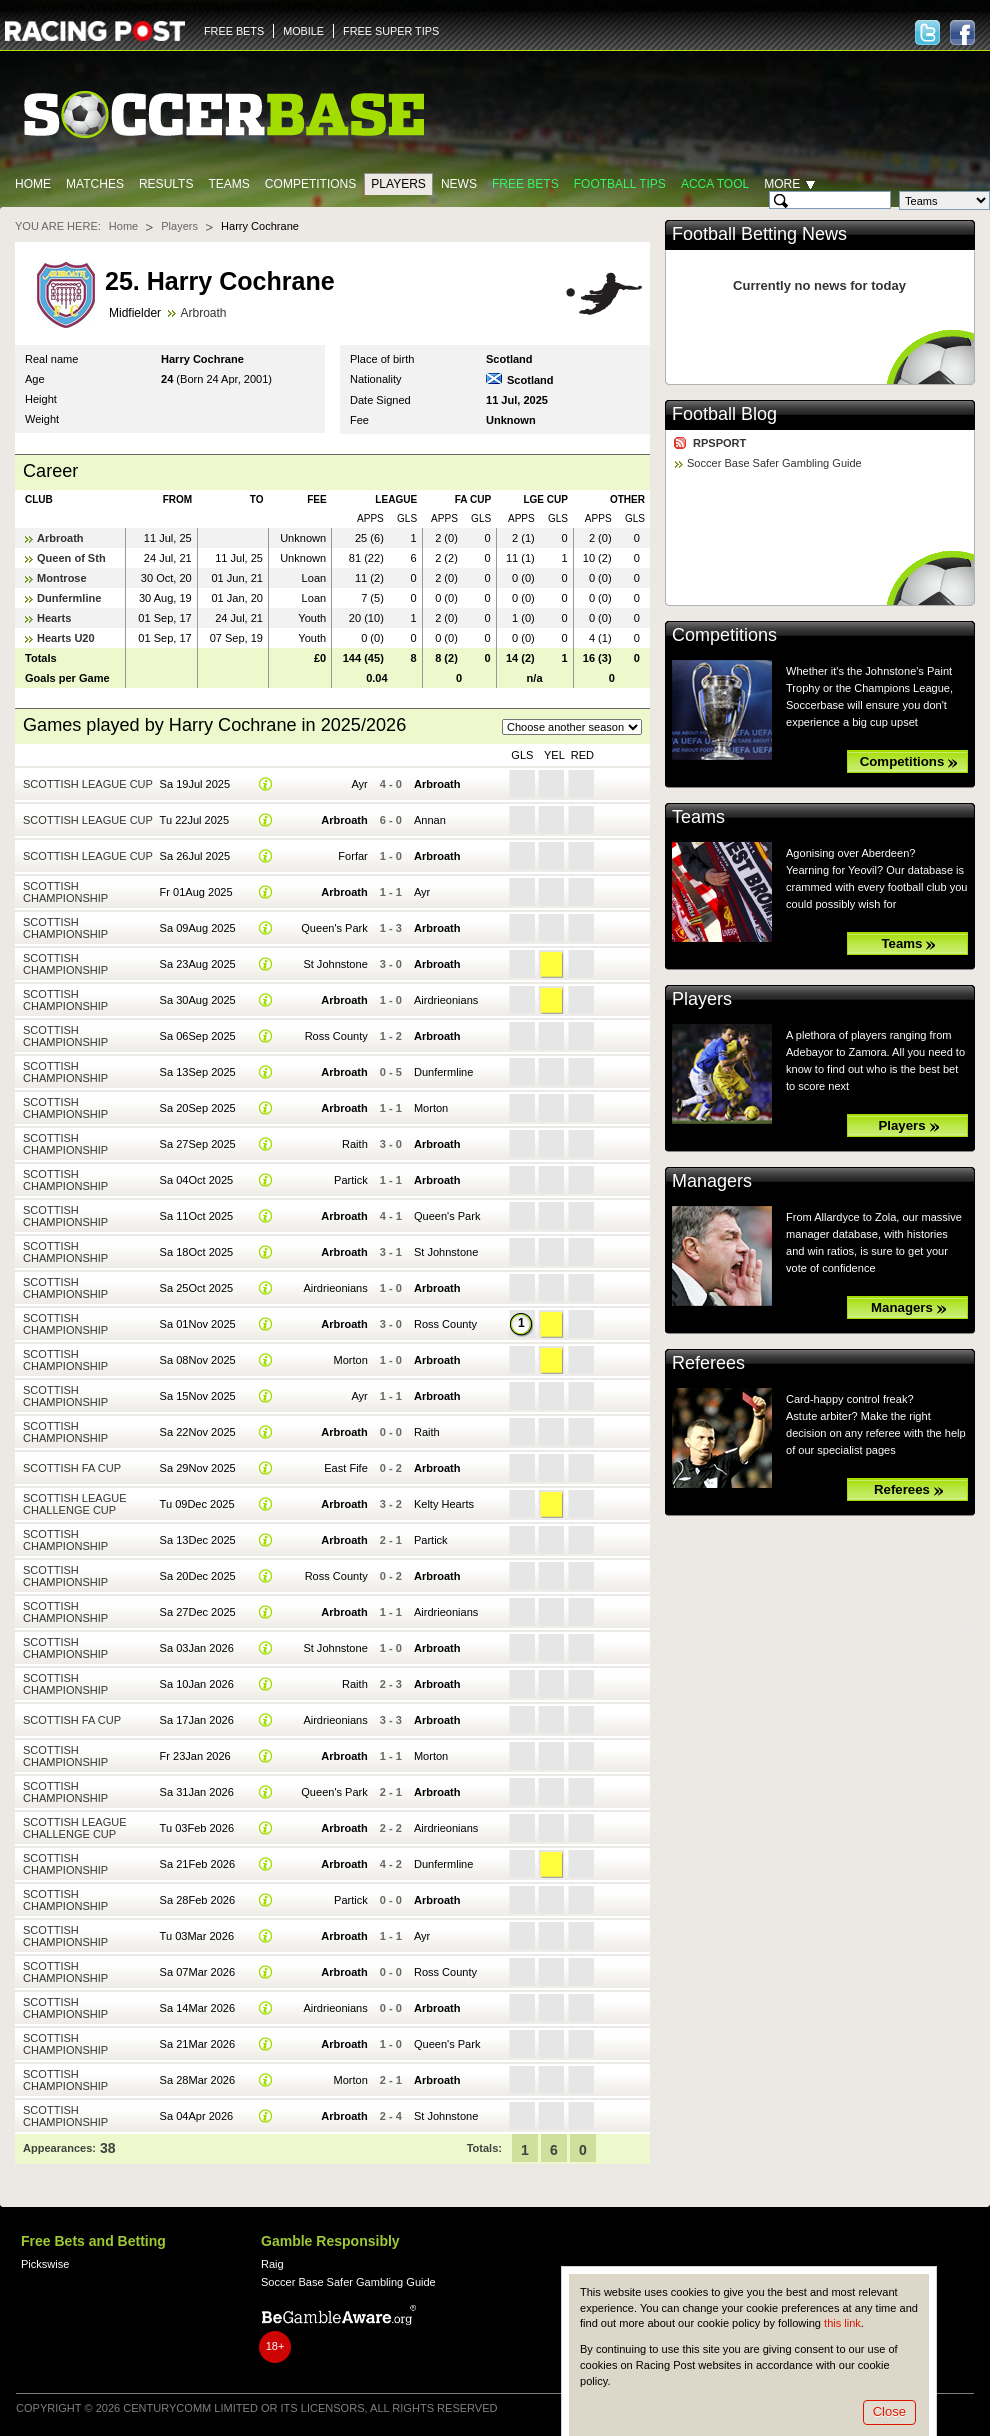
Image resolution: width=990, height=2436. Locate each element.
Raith (355, 1144)
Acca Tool (715, 184)
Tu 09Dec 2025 (197, 1504)
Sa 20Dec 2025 (198, 1576)
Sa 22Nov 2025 (198, 1432)
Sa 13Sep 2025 (198, 1072)
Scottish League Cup (88, 784)
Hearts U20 (66, 638)
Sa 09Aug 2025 (198, 928)
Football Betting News (759, 234)
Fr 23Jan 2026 (195, 1756)
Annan (430, 820)
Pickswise (45, 2264)
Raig (272, 2264)
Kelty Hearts (444, 1504)
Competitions (310, 184)
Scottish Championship (65, 892)
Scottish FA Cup (72, 1468)
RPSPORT (719, 443)
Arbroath (203, 313)
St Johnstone (335, 964)
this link (842, 2323)
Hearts (54, 618)
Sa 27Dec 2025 (198, 1612)
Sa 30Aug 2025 (198, 1000)
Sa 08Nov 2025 (198, 1360)
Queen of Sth (71, 558)
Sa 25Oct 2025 (197, 1288)
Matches (95, 184)
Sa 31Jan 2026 (197, 1792)
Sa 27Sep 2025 (198, 1144)
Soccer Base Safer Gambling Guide (774, 463)
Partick (351, 1180)
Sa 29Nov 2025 (198, 1468)
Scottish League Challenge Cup (75, 1504)
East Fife (346, 1468)
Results (166, 184)
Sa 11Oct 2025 (197, 1216)
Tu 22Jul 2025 (195, 820)
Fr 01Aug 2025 (196, 892)
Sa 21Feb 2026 (197, 1864)
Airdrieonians (446, 1000)
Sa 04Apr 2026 (197, 2116)
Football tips (620, 184)
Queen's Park (334, 928)
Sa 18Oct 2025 (197, 1252)
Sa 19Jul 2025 (195, 784)
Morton (431, 1108)
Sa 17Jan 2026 (197, 1720)
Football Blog (724, 414)
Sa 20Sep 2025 (198, 1108)
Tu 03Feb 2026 (197, 1828)
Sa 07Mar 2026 (197, 1972)
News (459, 184)
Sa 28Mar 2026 (197, 2080)
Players (398, 184)
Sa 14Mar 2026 (197, 2008)
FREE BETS (234, 31)
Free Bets (525, 184)
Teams (228, 184)
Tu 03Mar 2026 (197, 1936)
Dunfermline (69, 598)
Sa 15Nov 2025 (198, 1396)
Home (33, 184)
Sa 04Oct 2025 (197, 1180)
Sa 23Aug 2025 (198, 964)
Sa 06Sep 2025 (198, 1036)
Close (889, 2411)
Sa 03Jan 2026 (197, 1648)
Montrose (62, 578)
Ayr (359, 784)
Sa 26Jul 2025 (195, 856)
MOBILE (303, 31)
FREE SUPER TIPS (391, 31)
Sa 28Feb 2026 (197, 1900)
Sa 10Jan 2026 (197, 1684)
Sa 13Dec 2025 (198, 1540)
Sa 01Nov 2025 (198, 1324)
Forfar (352, 856)
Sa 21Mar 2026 (197, 2044)
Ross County (336, 1036)
